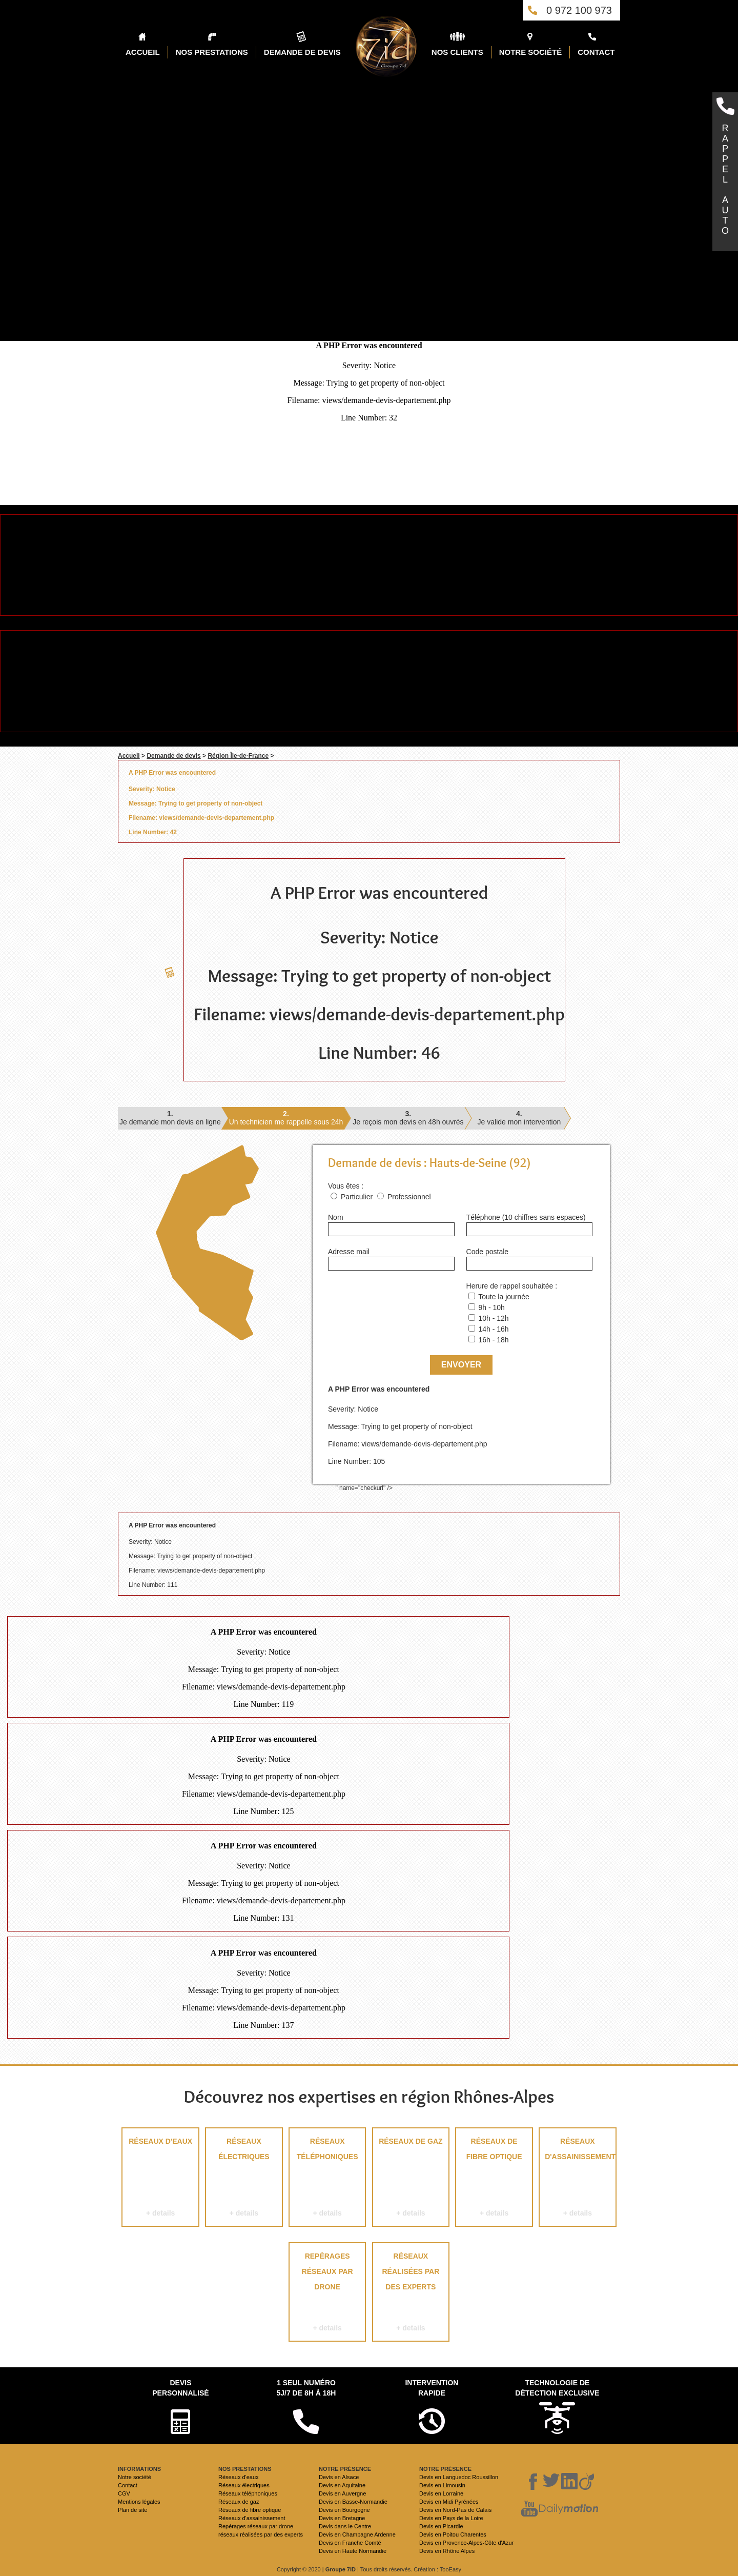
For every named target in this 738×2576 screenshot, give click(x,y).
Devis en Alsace (339, 2477)
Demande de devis (173, 755)
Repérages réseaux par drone (327, 2294)
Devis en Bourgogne (344, 2510)
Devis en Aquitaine (342, 2485)
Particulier (357, 1197)
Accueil (129, 755)
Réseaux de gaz (410, 2179)
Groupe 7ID (340, 2569)
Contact (127, 2485)
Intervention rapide (431, 2388)
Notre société (134, 2477)
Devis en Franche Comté (350, 2543)
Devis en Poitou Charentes (452, 2534)
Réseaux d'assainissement (578, 2179)
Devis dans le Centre (345, 2526)
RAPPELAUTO (725, 179)
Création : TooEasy (437, 2569)
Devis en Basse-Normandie (353, 2502)
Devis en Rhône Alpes (447, 2551)
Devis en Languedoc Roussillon (458, 2477)
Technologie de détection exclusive (557, 2388)
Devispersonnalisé (180, 2388)
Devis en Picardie (441, 2526)
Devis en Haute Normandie (352, 2551)
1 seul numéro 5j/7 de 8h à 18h (306, 2388)
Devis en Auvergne (342, 2493)
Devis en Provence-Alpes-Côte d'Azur (466, 2543)
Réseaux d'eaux (160, 2179)
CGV (124, 2493)
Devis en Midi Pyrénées (449, 2502)
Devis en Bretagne (342, 2518)
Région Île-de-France (238, 755)
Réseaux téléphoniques (327, 2179)
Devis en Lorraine (441, 2493)
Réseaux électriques (243, 2179)
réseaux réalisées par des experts (410, 2294)
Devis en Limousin (442, 2485)
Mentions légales (139, 2502)
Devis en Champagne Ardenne (357, 2534)
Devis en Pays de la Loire (451, 2518)
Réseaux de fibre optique (493, 2179)
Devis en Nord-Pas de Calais (455, 2510)
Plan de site (132, 2510)
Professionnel (409, 1197)
